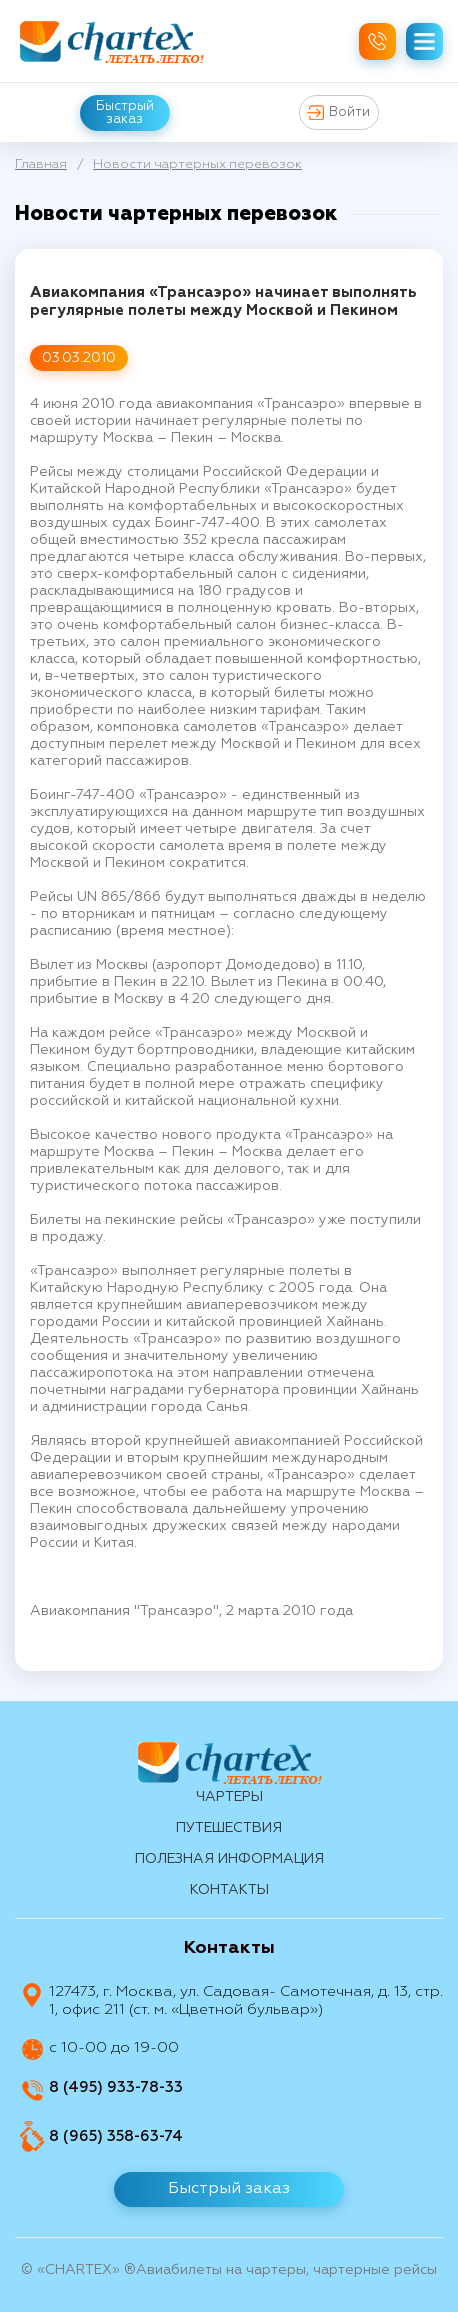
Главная (41, 164)
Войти (338, 112)
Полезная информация (229, 1859)
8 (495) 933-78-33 (116, 2087)
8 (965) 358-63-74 (116, 2136)
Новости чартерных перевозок (197, 164)
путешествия (229, 1828)
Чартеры (229, 1797)
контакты (229, 1890)
